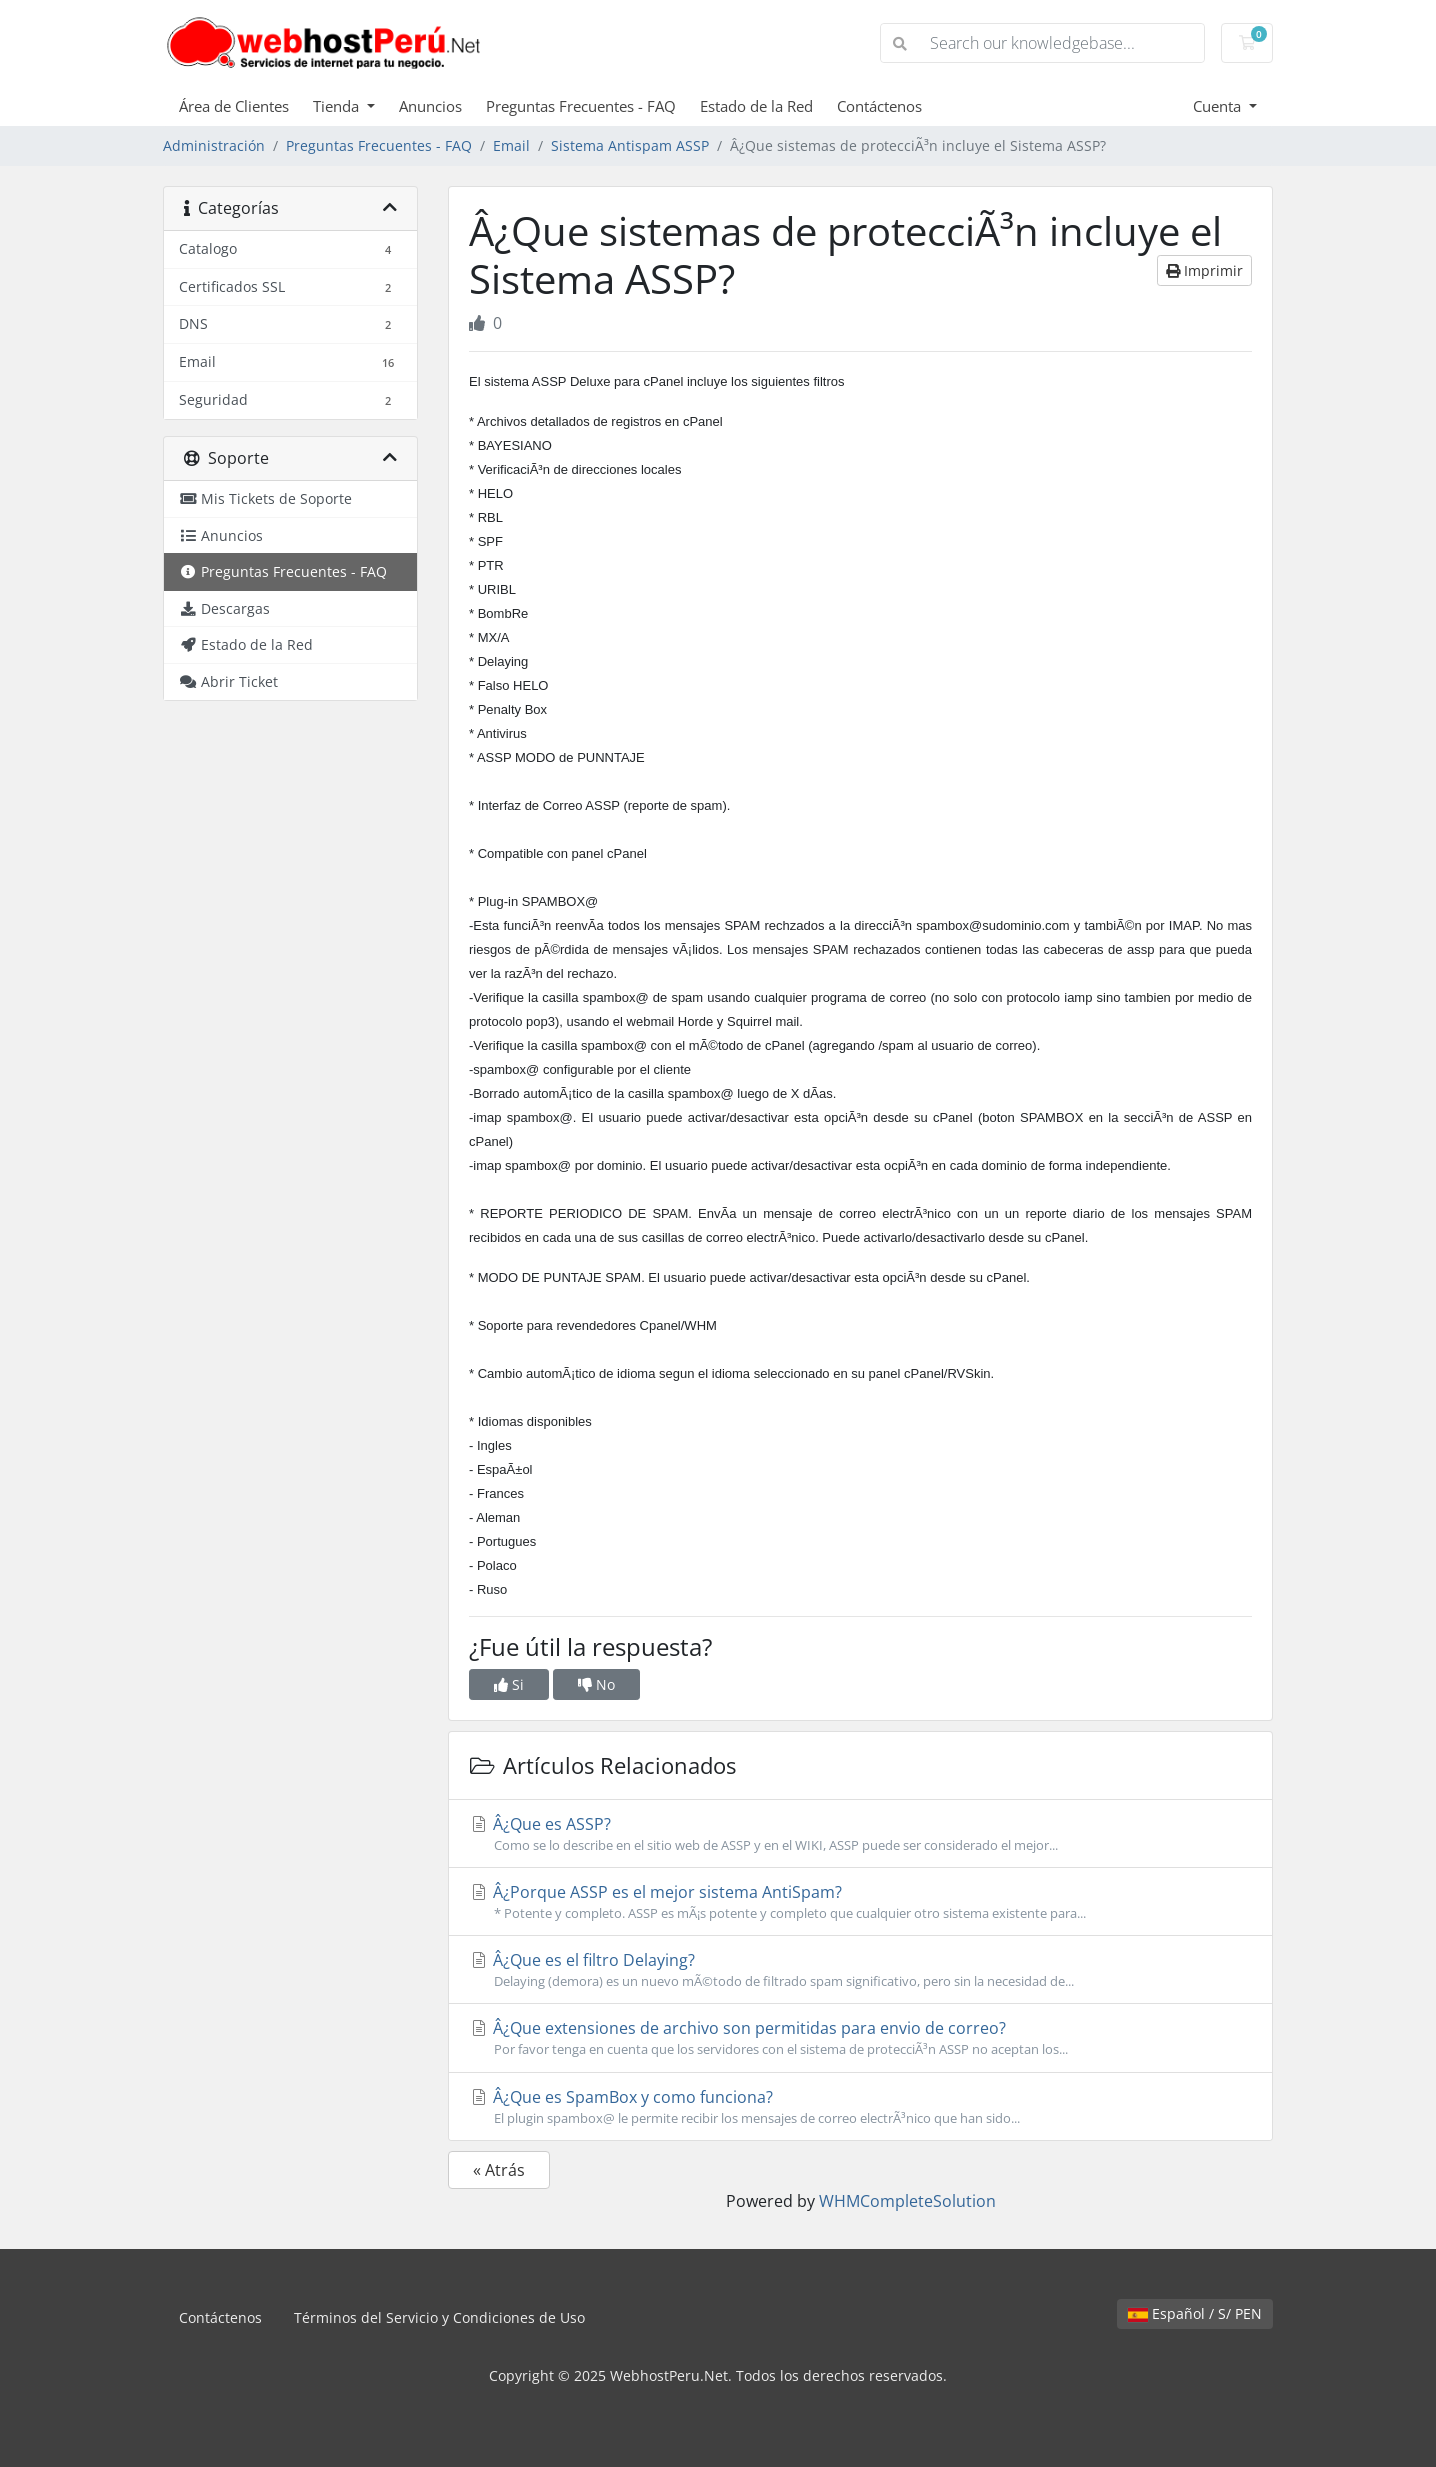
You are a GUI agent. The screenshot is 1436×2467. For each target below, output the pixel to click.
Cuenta (1219, 106)
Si (509, 1684)
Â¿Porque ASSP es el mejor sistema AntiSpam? (860, 1902)
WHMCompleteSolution (907, 2201)
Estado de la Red (756, 106)
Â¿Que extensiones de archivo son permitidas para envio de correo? (860, 2038)
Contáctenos (879, 106)
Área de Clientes (234, 106)
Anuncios (430, 106)
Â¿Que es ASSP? (860, 1834)
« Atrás (499, 2170)
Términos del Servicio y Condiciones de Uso (439, 2317)
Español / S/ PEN (1195, 2313)
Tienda (338, 106)
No (596, 1684)
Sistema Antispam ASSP (630, 145)
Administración (214, 145)
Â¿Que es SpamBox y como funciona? (860, 2107)
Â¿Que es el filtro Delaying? (860, 1970)
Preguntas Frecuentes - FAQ (581, 106)
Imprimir (1204, 270)
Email (511, 145)
